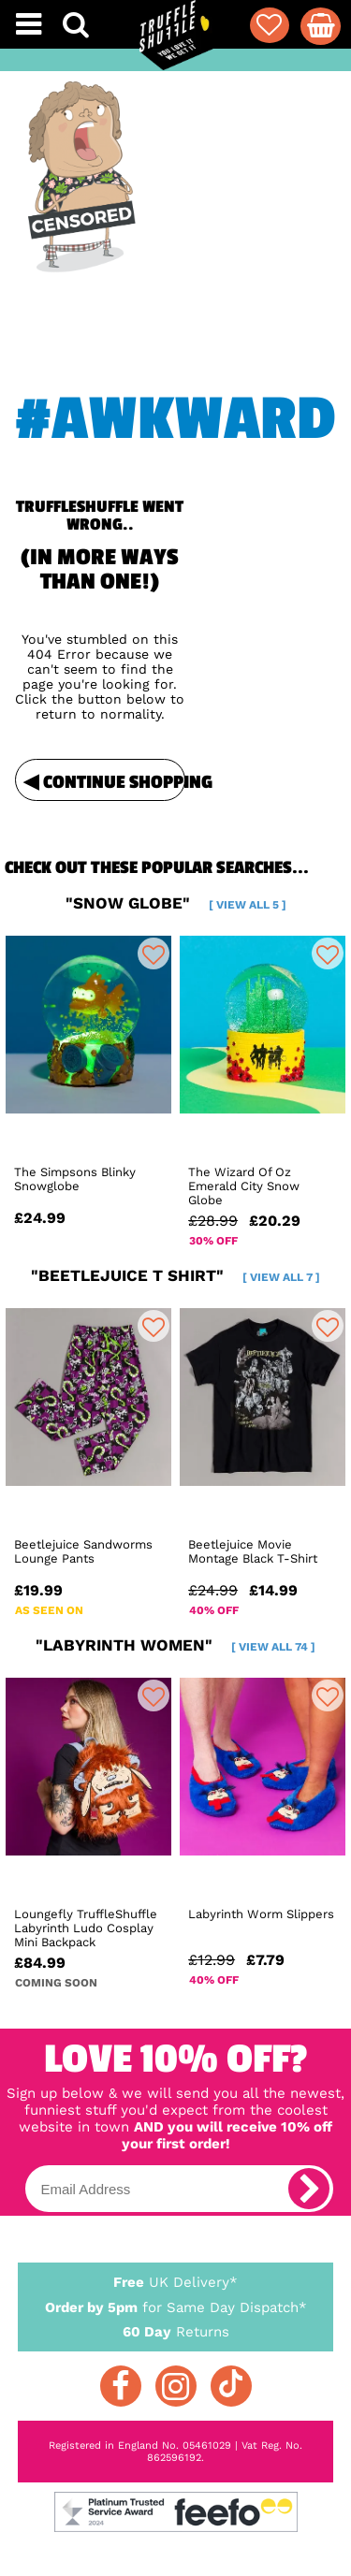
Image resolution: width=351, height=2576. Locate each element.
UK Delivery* (175, 2281)
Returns (175, 2330)
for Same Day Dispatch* (175, 2304)
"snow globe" (176, 903)
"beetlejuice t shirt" (175, 1275)
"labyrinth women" (175, 1645)
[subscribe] (308, 2188)
